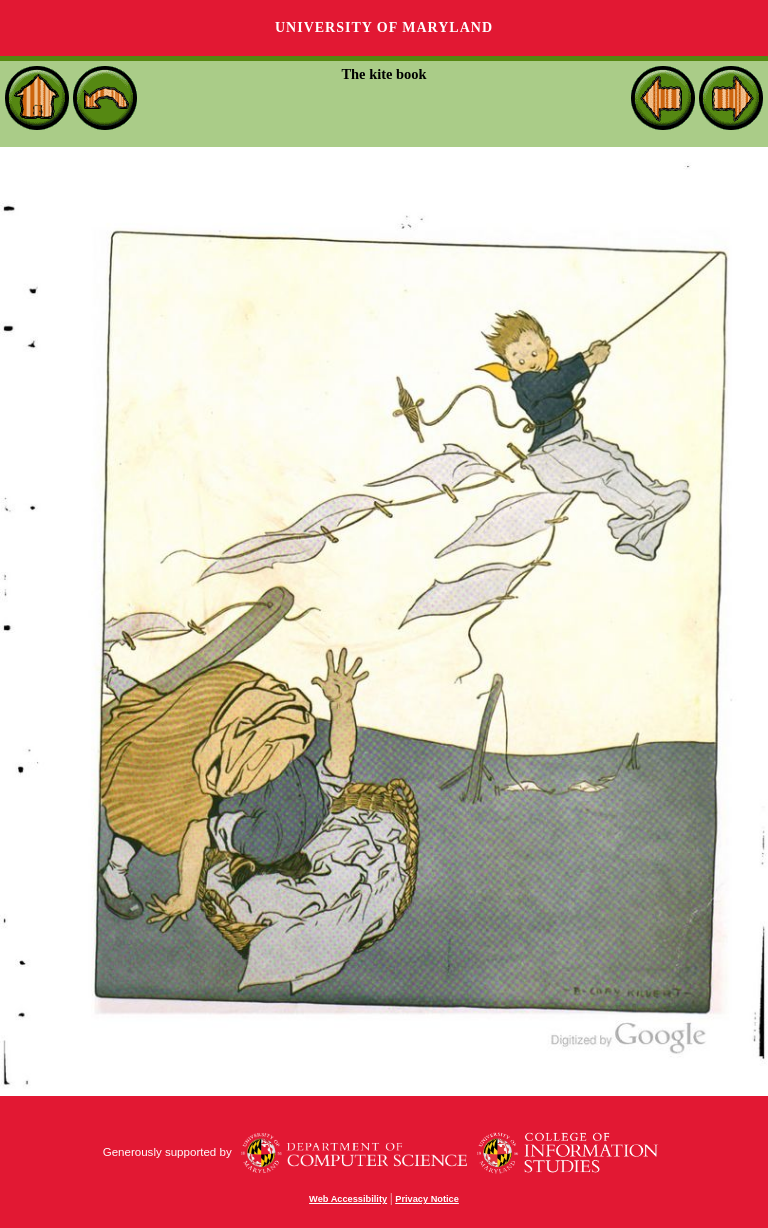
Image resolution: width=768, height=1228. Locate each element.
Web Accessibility (348, 1199)
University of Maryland (384, 27)
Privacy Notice (427, 1199)
